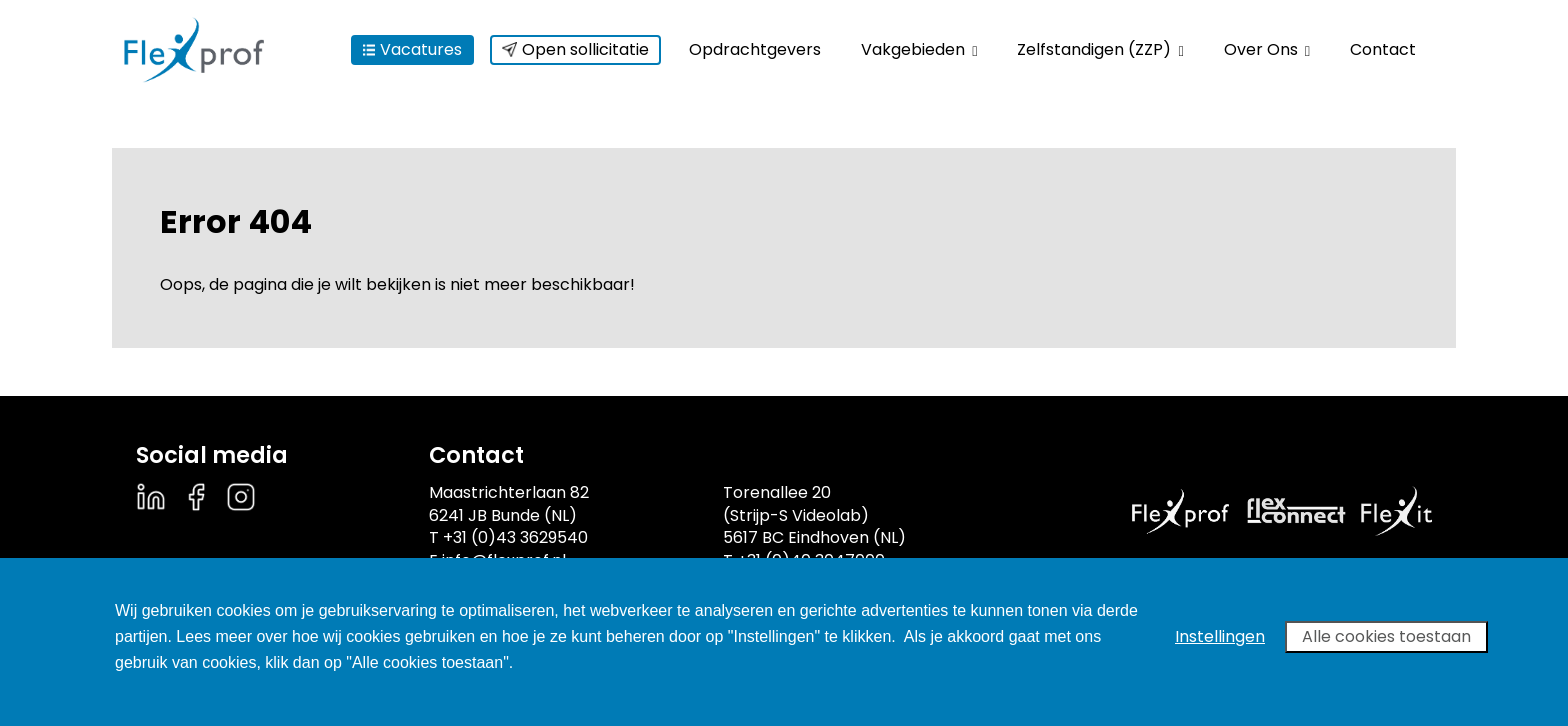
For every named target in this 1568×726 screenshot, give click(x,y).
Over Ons (1267, 49)
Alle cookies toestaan (1386, 636)
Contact (1383, 49)
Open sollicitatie (575, 49)
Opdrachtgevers (755, 49)
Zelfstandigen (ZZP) (1100, 49)
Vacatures (412, 49)
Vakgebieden (919, 49)
